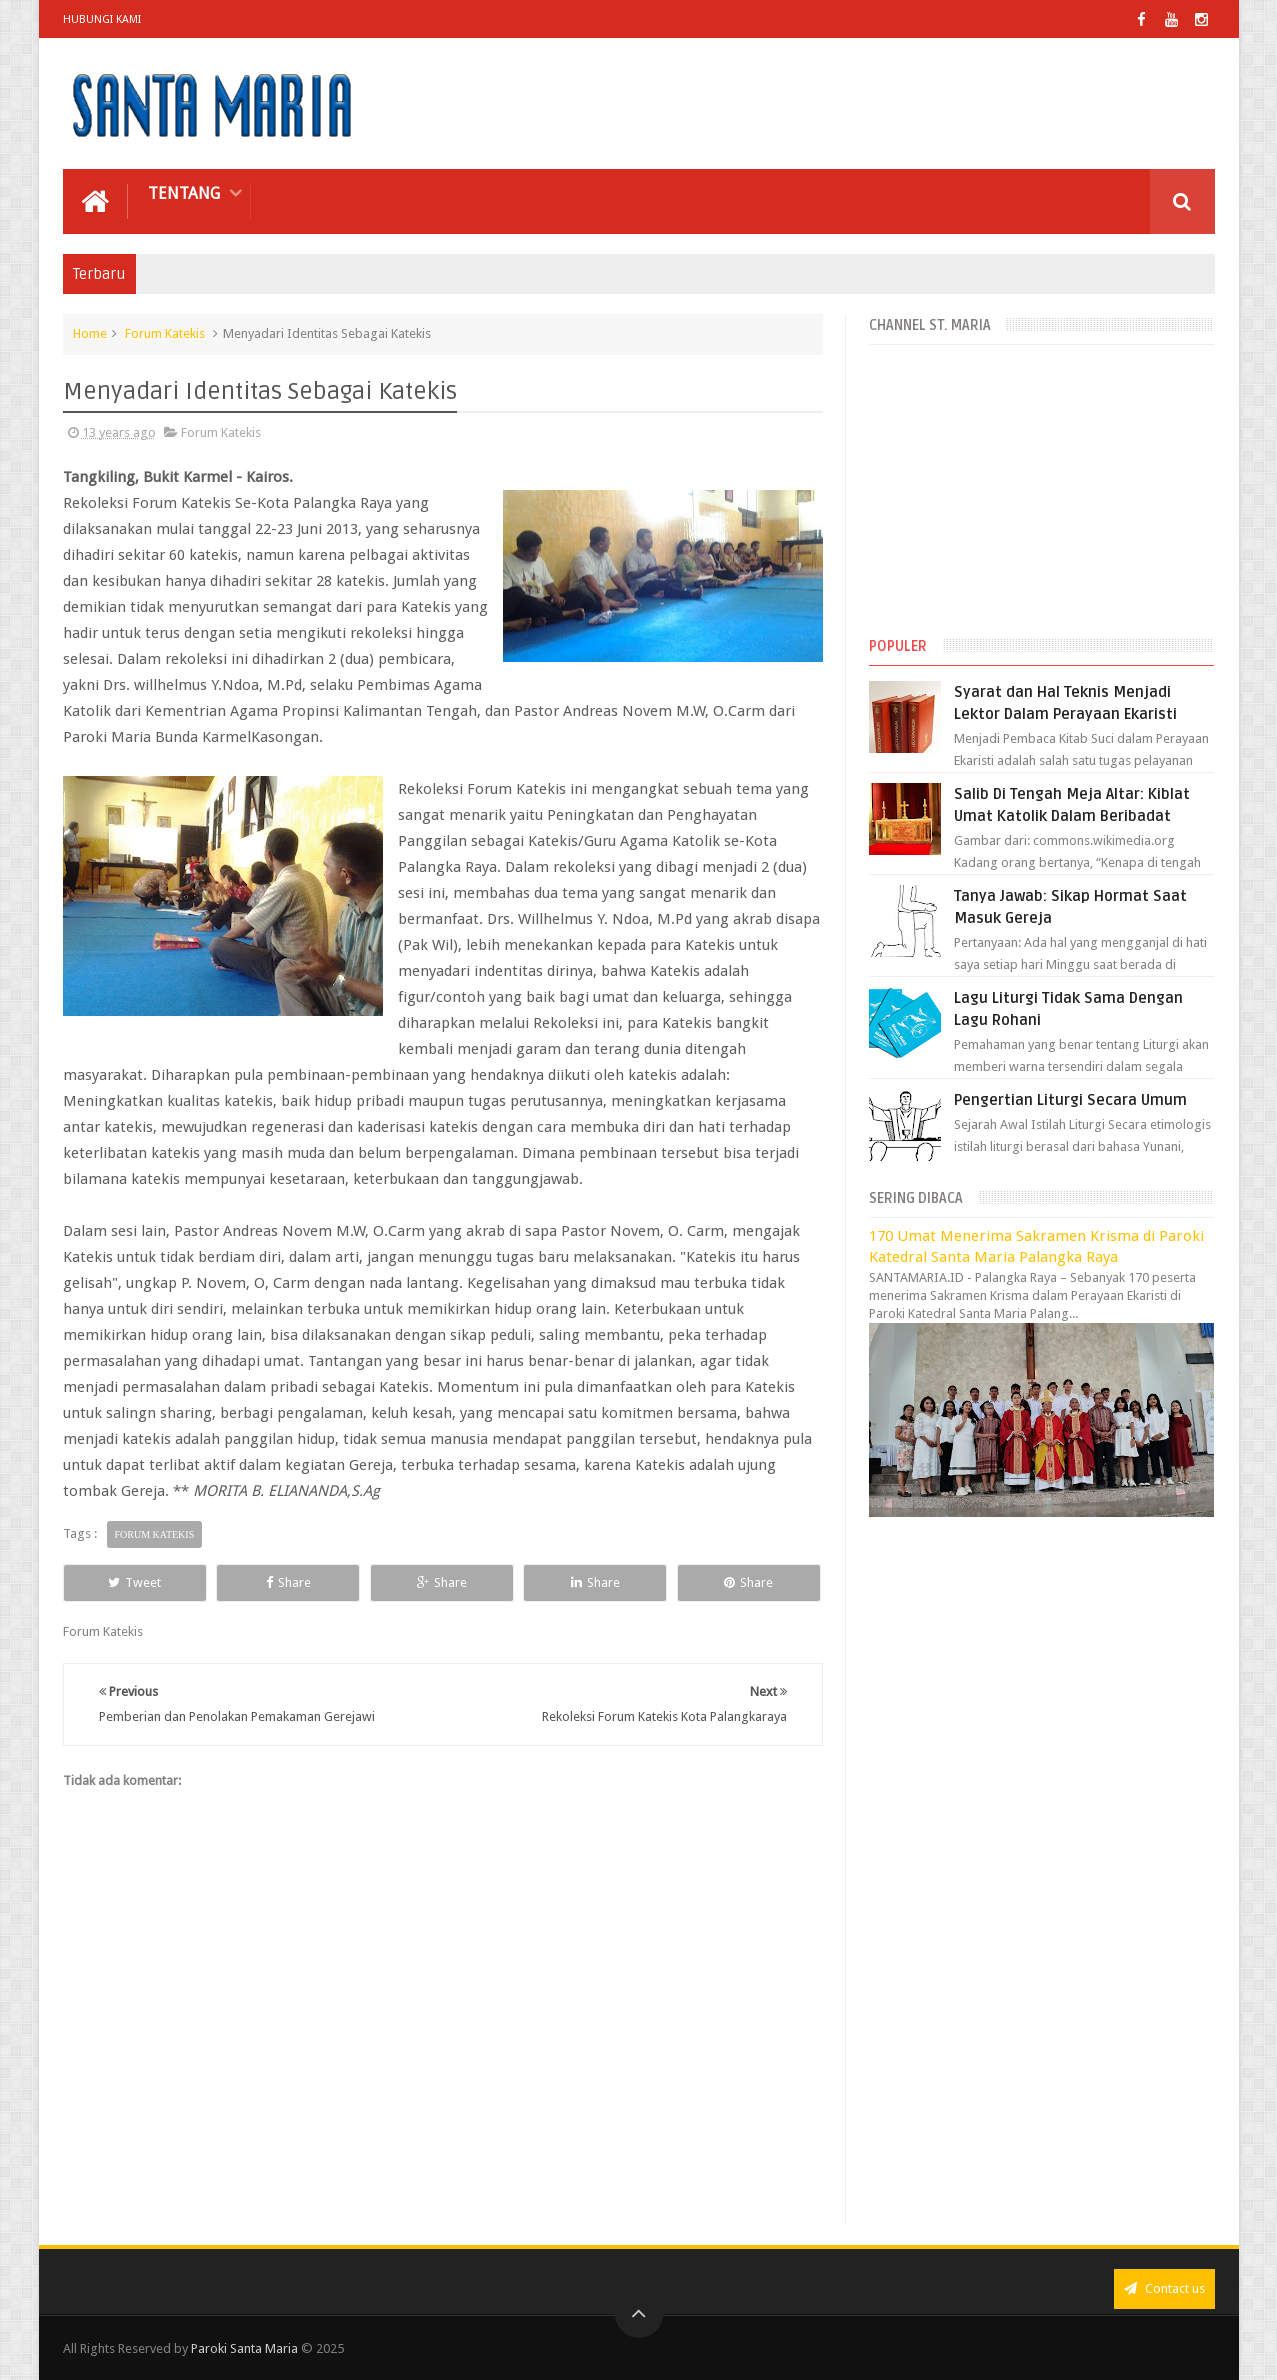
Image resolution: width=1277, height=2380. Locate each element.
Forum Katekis (165, 333)
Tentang (184, 193)
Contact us (1164, 2288)
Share (288, 1582)
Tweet (134, 1582)
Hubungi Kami (102, 19)
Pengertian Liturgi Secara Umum (1070, 1100)
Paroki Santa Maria (244, 2348)
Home (90, 333)
